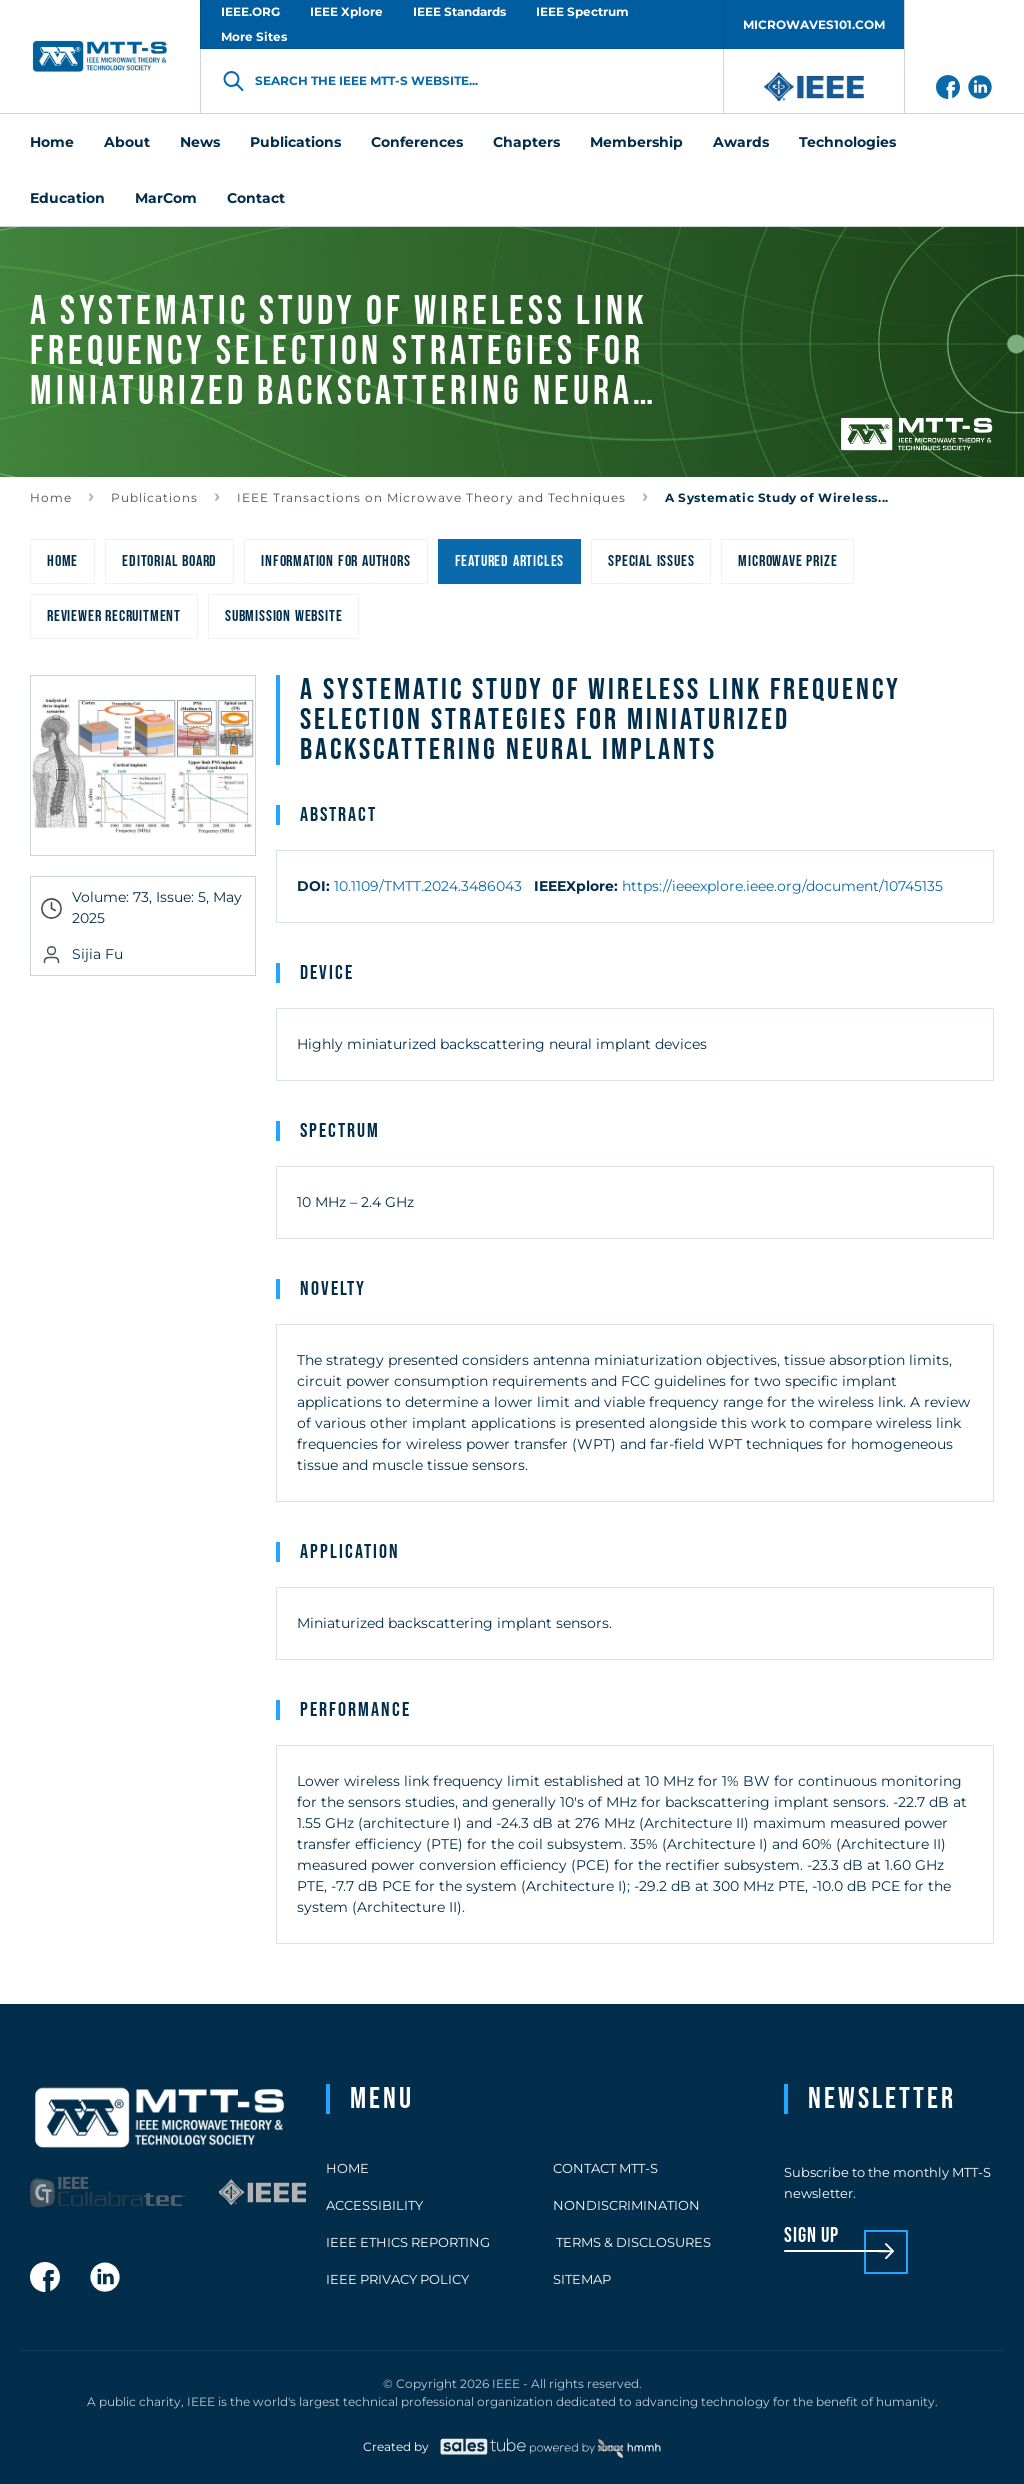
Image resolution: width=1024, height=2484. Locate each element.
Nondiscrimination (626, 2205)
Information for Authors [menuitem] (335, 561)
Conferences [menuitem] (417, 142)
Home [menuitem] (52, 142)
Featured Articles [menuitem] (510, 561)
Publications (154, 497)
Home (51, 497)
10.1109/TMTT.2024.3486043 (428, 886)
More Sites (254, 36)
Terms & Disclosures (632, 2242)
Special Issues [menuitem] (651, 561)
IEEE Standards (459, 11)
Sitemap (582, 2279)
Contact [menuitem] (256, 198)
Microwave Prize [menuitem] (787, 561)
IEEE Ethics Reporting (408, 2242)
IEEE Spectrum (582, 11)
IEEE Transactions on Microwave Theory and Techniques (431, 497)
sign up (811, 2236)
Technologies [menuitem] (847, 142)
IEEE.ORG (250, 11)
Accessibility (374, 2205)
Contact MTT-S (605, 2168)
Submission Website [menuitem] (283, 616)
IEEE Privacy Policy (397, 2279)
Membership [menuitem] (636, 142)
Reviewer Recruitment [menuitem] (114, 616)
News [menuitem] (200, 142)
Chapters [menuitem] (526, 142)
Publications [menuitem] (295, 142)
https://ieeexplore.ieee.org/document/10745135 (782, 886)
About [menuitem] (127, 142)
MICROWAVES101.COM (814, 24)
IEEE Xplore (346, 11)
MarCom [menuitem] (166, 198)
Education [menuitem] (67, 198)
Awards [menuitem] (741, 142)
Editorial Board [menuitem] (169, 561)
